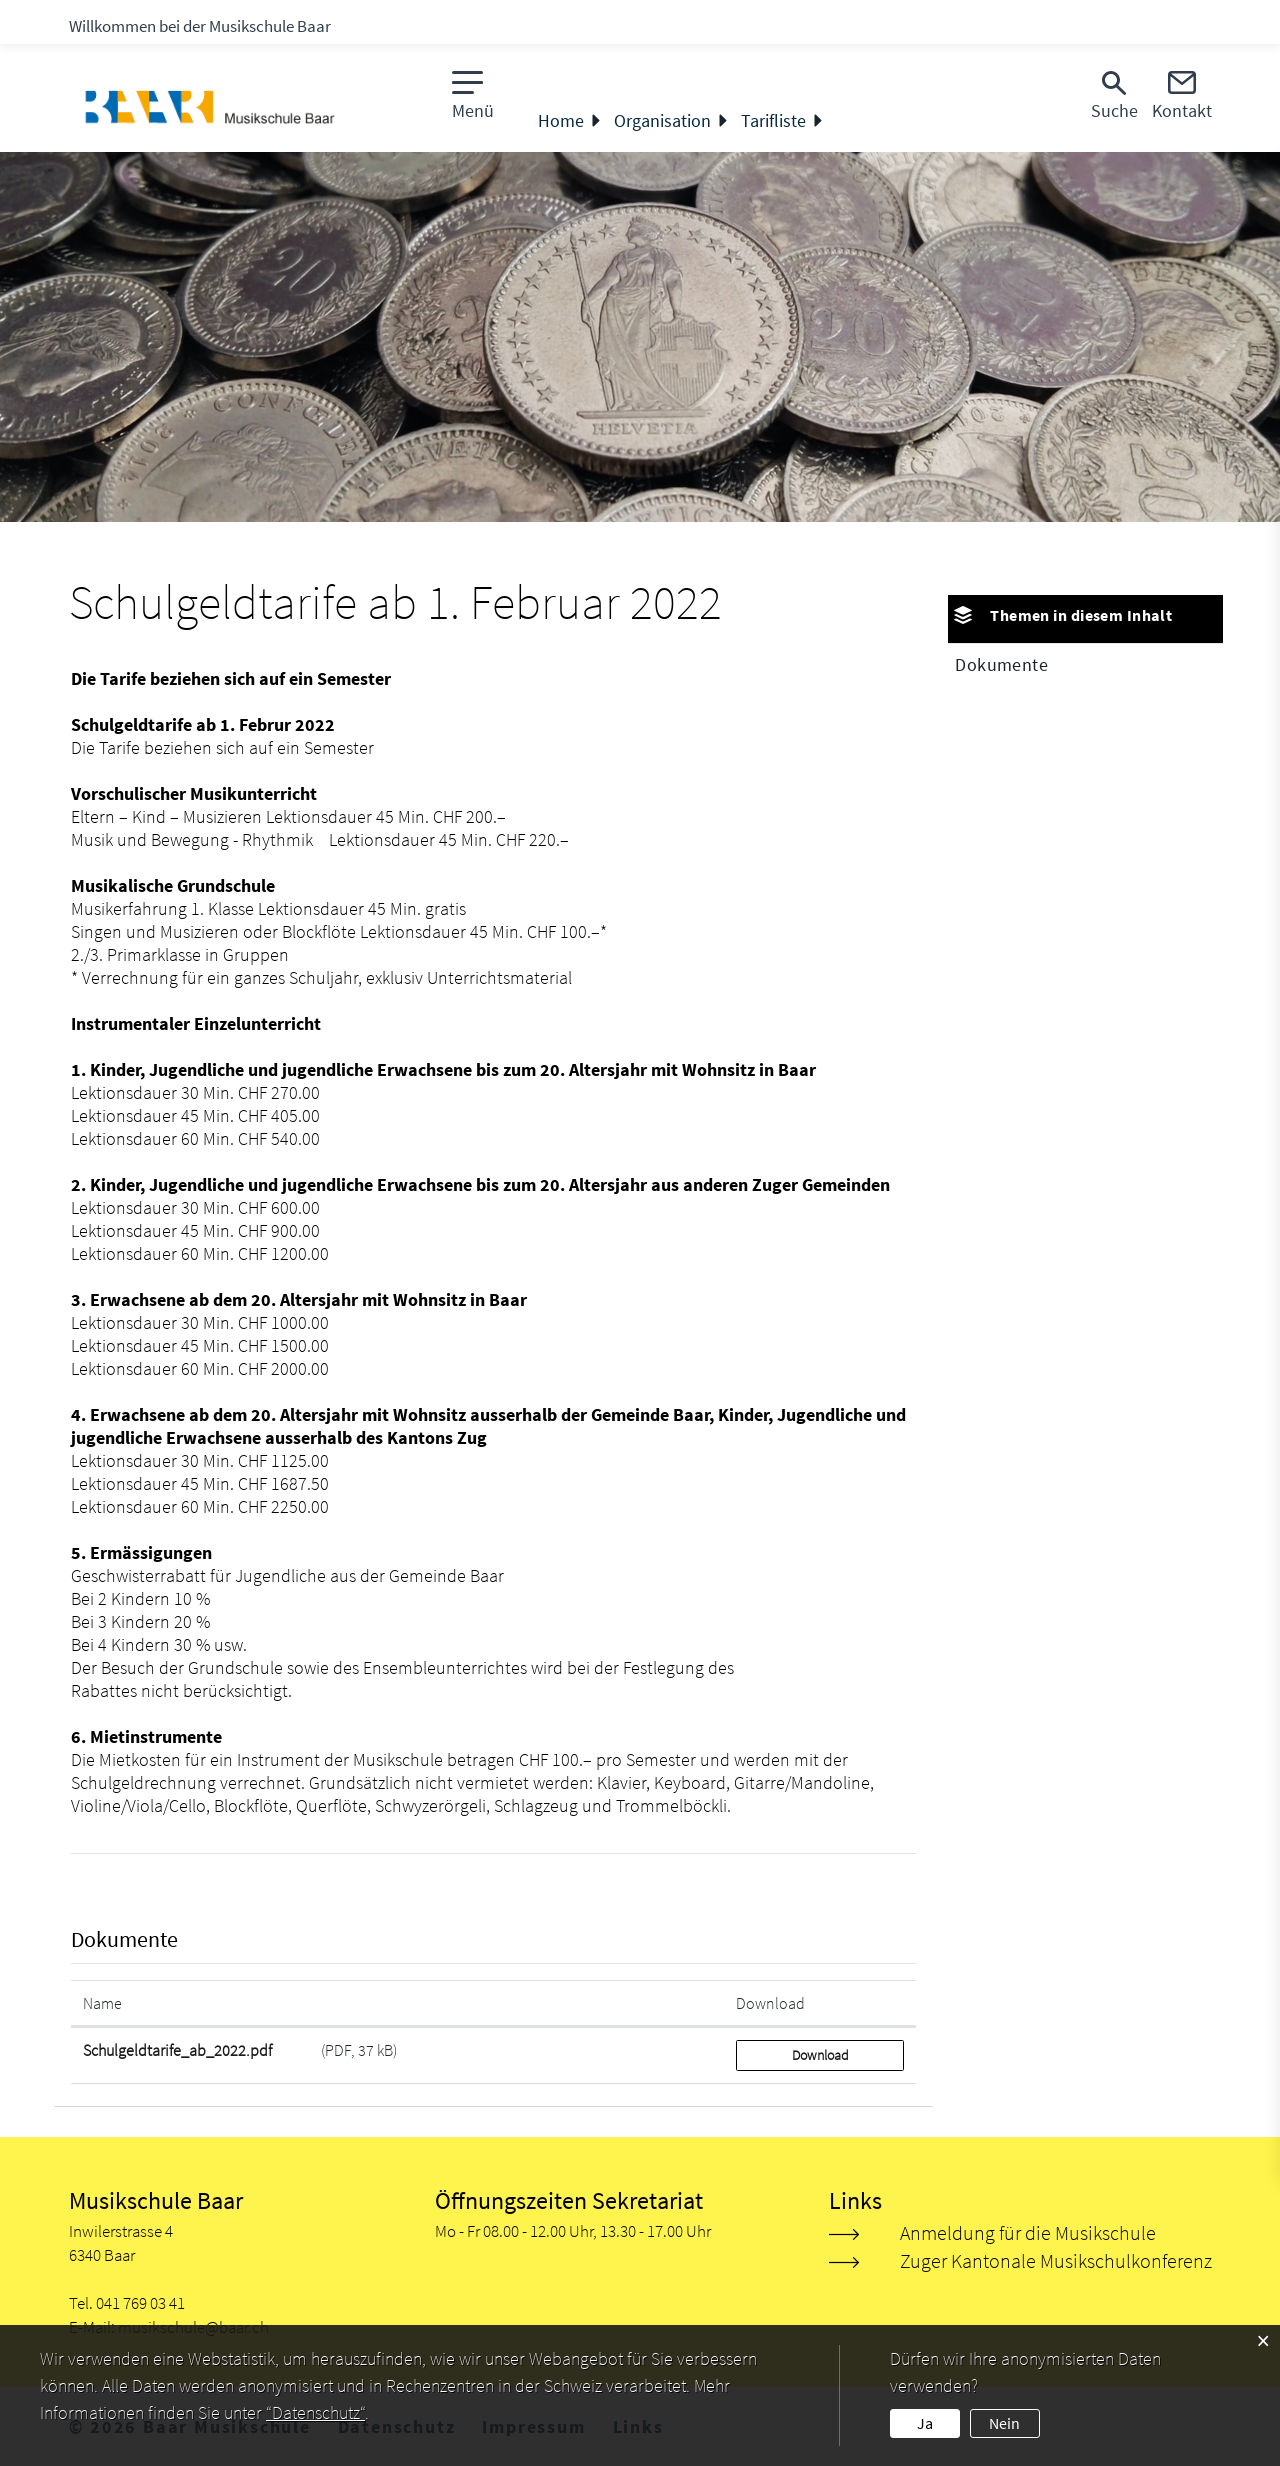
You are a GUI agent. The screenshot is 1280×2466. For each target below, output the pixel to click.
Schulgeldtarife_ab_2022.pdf (177, 2050)
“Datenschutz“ (315, 2412)
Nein (1004, 2423)
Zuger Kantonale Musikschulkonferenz (1056, 2260)
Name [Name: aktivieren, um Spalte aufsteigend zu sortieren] (102, 2003)
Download (820, 2055)
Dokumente (1001, 664)
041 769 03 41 (140, 2303)
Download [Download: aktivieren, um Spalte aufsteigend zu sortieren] (770, 2003)
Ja (925, 2423)
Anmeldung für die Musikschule (1028, 2232)
